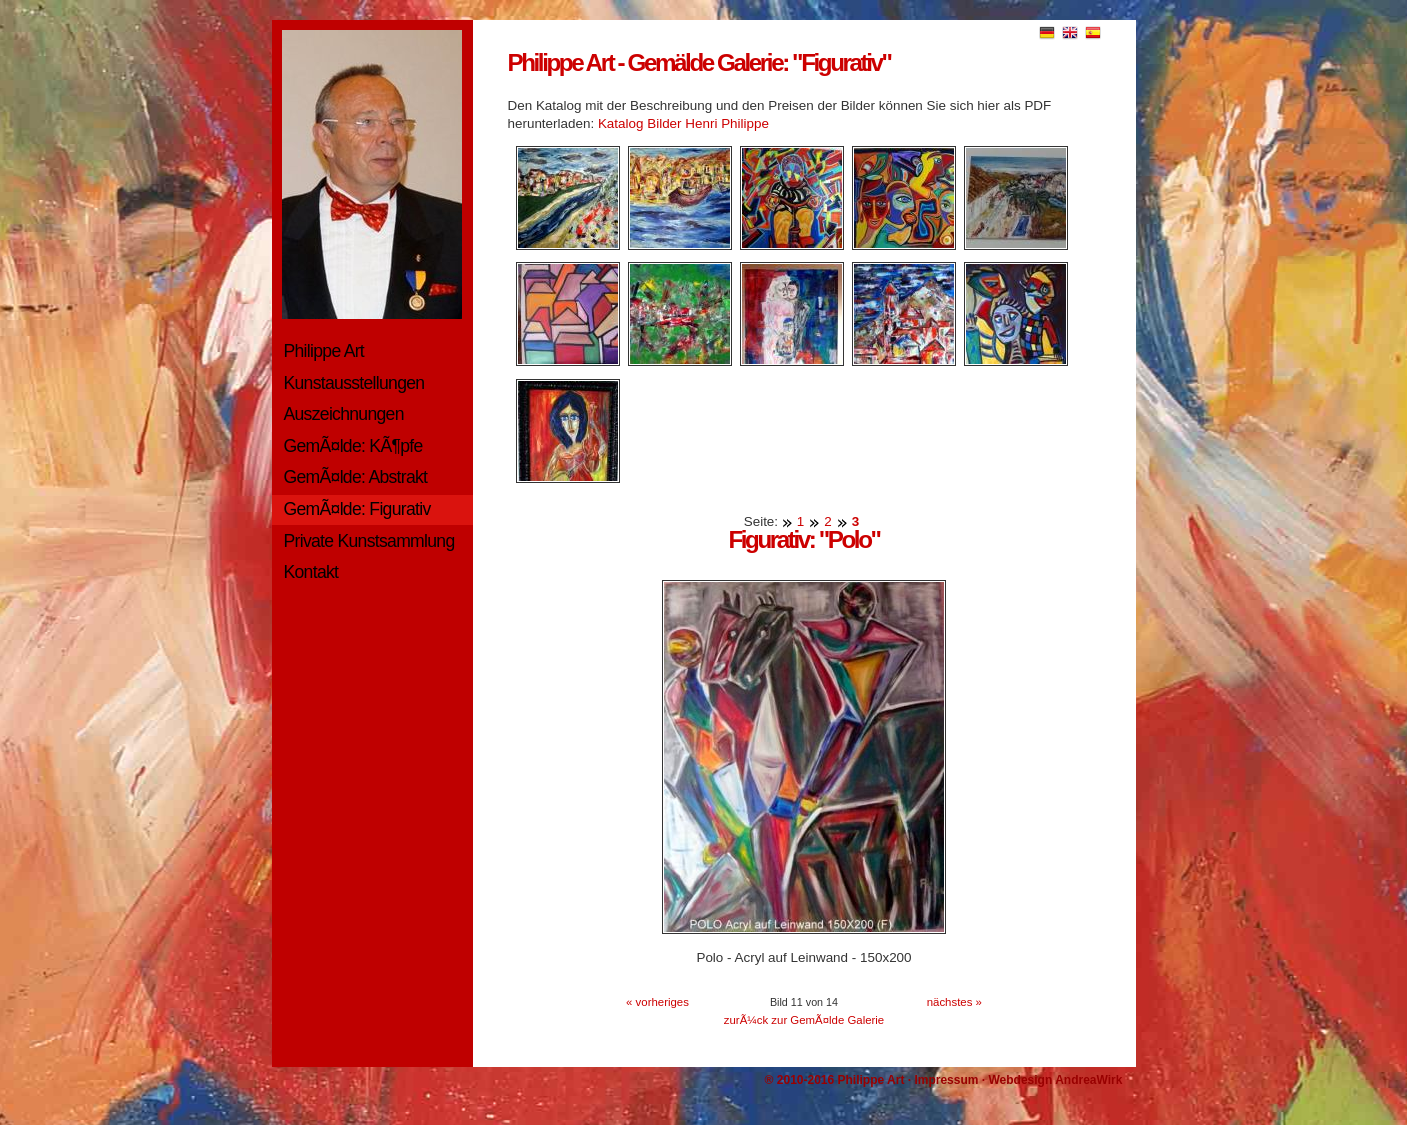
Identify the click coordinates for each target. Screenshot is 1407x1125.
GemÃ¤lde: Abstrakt (356, 477)
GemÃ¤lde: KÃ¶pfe (353, 446)
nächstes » (954, 1002)
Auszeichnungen (344, 414)
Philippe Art (324, 351)
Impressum (946, 1080)
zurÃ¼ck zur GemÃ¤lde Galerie (804, 1020)
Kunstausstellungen (354, 383)
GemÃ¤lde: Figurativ (357, 509)
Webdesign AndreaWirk (1055, 1080)
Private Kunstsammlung (369, 541)
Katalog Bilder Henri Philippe (683, 123)
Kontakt (311, 572)
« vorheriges (657, 1002)
